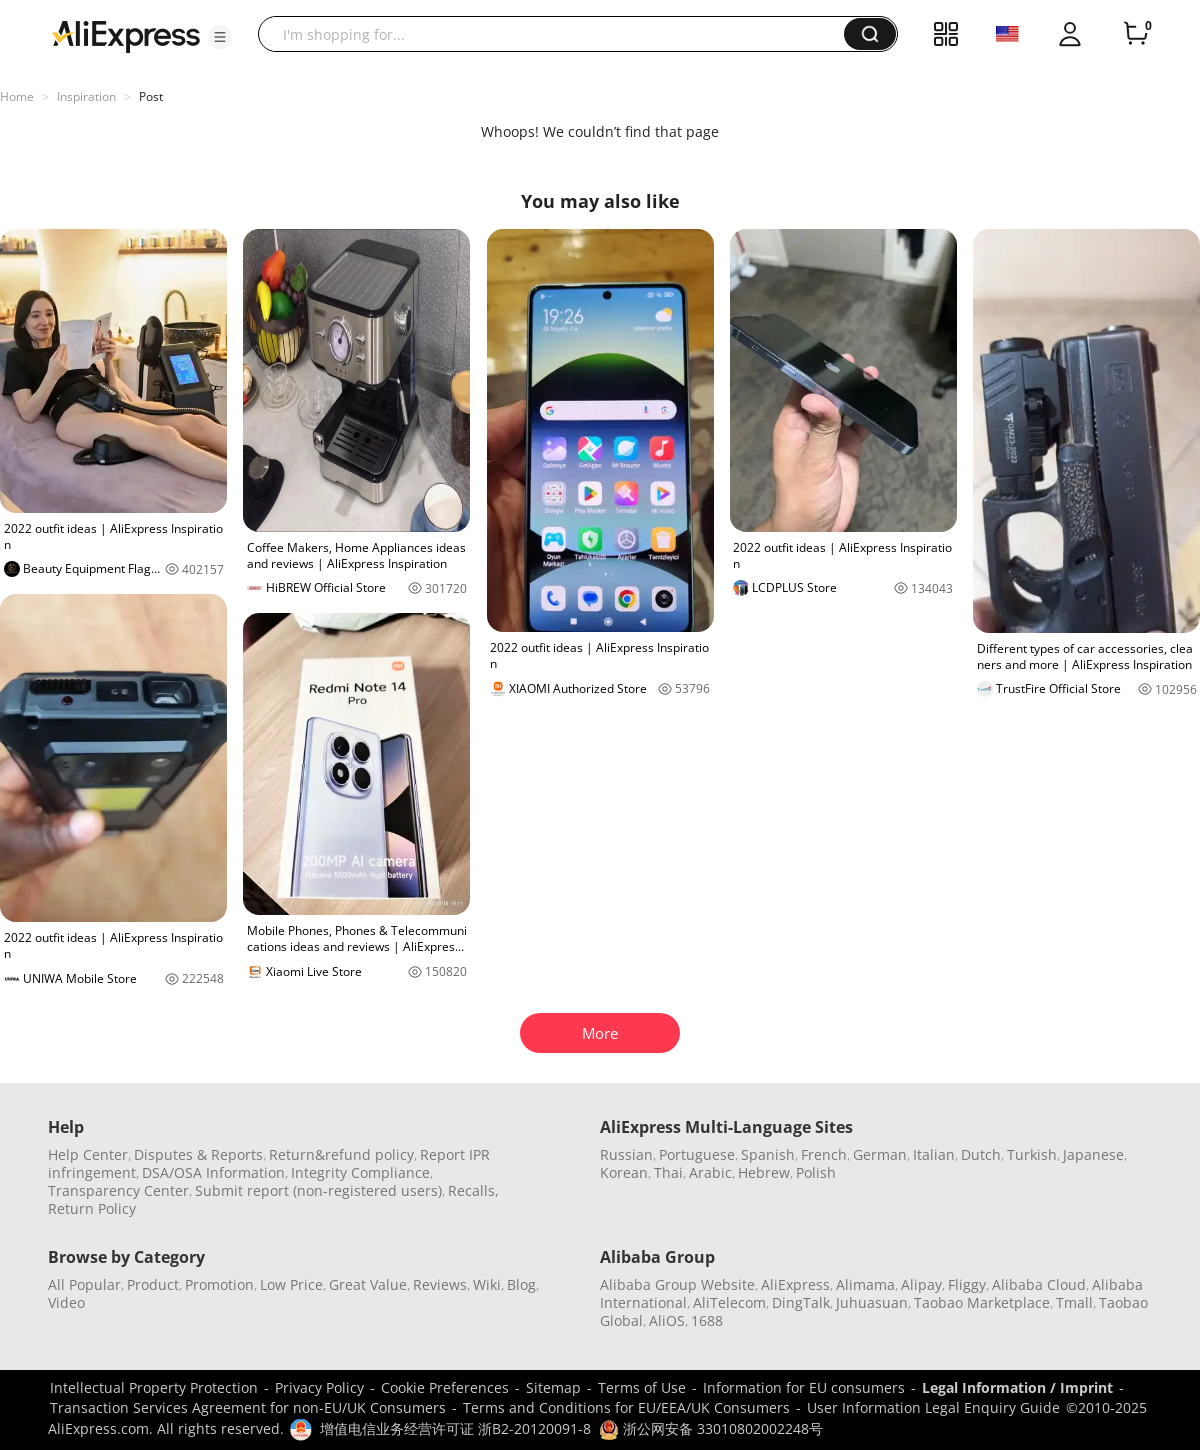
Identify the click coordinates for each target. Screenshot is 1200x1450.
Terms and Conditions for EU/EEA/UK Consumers (626, 1407)
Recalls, (473, 1190)
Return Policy (92, 1208)
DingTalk (801, 1302)
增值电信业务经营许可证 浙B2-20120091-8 (455, 1428)
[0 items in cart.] (1136, 34)
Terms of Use (642, 1387)
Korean (624, 1172)
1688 (707, 1320)
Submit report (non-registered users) (318, 1190)
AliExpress (795, 1284)
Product (153, 1284)
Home (17, 96)
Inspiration (86, 96)
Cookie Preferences (445, 1387)
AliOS (667, 1320)
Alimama (865, 1284)
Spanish (768, 1154)
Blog (521, 1284)
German (880, 1154)
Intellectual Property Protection (154, 1387)
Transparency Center (118, 1190)
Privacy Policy (319, 1387)
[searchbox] (558, 34)
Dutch (981, 1154)
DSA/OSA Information (213, 1172)
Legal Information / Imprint (1017, 1387)
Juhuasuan (872, 1302)
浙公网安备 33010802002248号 (711, 1428)
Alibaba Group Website (677, 1284)
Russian (626, 1154)
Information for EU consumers (804, 1387)
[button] (220, 37)
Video (66, 1302)
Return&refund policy (341, 1154)
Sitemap (553, 1387)
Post (151, 96)
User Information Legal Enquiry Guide (933, 1407)
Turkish (1032, 1154)
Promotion (219, 1284)
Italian (934, 1154)
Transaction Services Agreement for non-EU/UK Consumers (248, 1407)
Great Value (368, 1284)
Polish (816, 1172)
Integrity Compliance (360, 1172)
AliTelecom (729, 1302)
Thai (668, 1172)
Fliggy (967, 1284)
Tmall (1074, 1302)
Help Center (88, 1154)
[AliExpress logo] (126, 35)
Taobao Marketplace (982, 1302)
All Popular (84, 1284)
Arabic (710, 1172)
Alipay (921, 1284)
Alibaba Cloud (1039, 1284)
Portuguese (697, 1154)
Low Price (291, 1284)
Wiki (487, 1284)
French (824, 1154)
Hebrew (764, 1172)
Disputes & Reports (198, 1154)
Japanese (1093, 1154)
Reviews (440, 1284)
